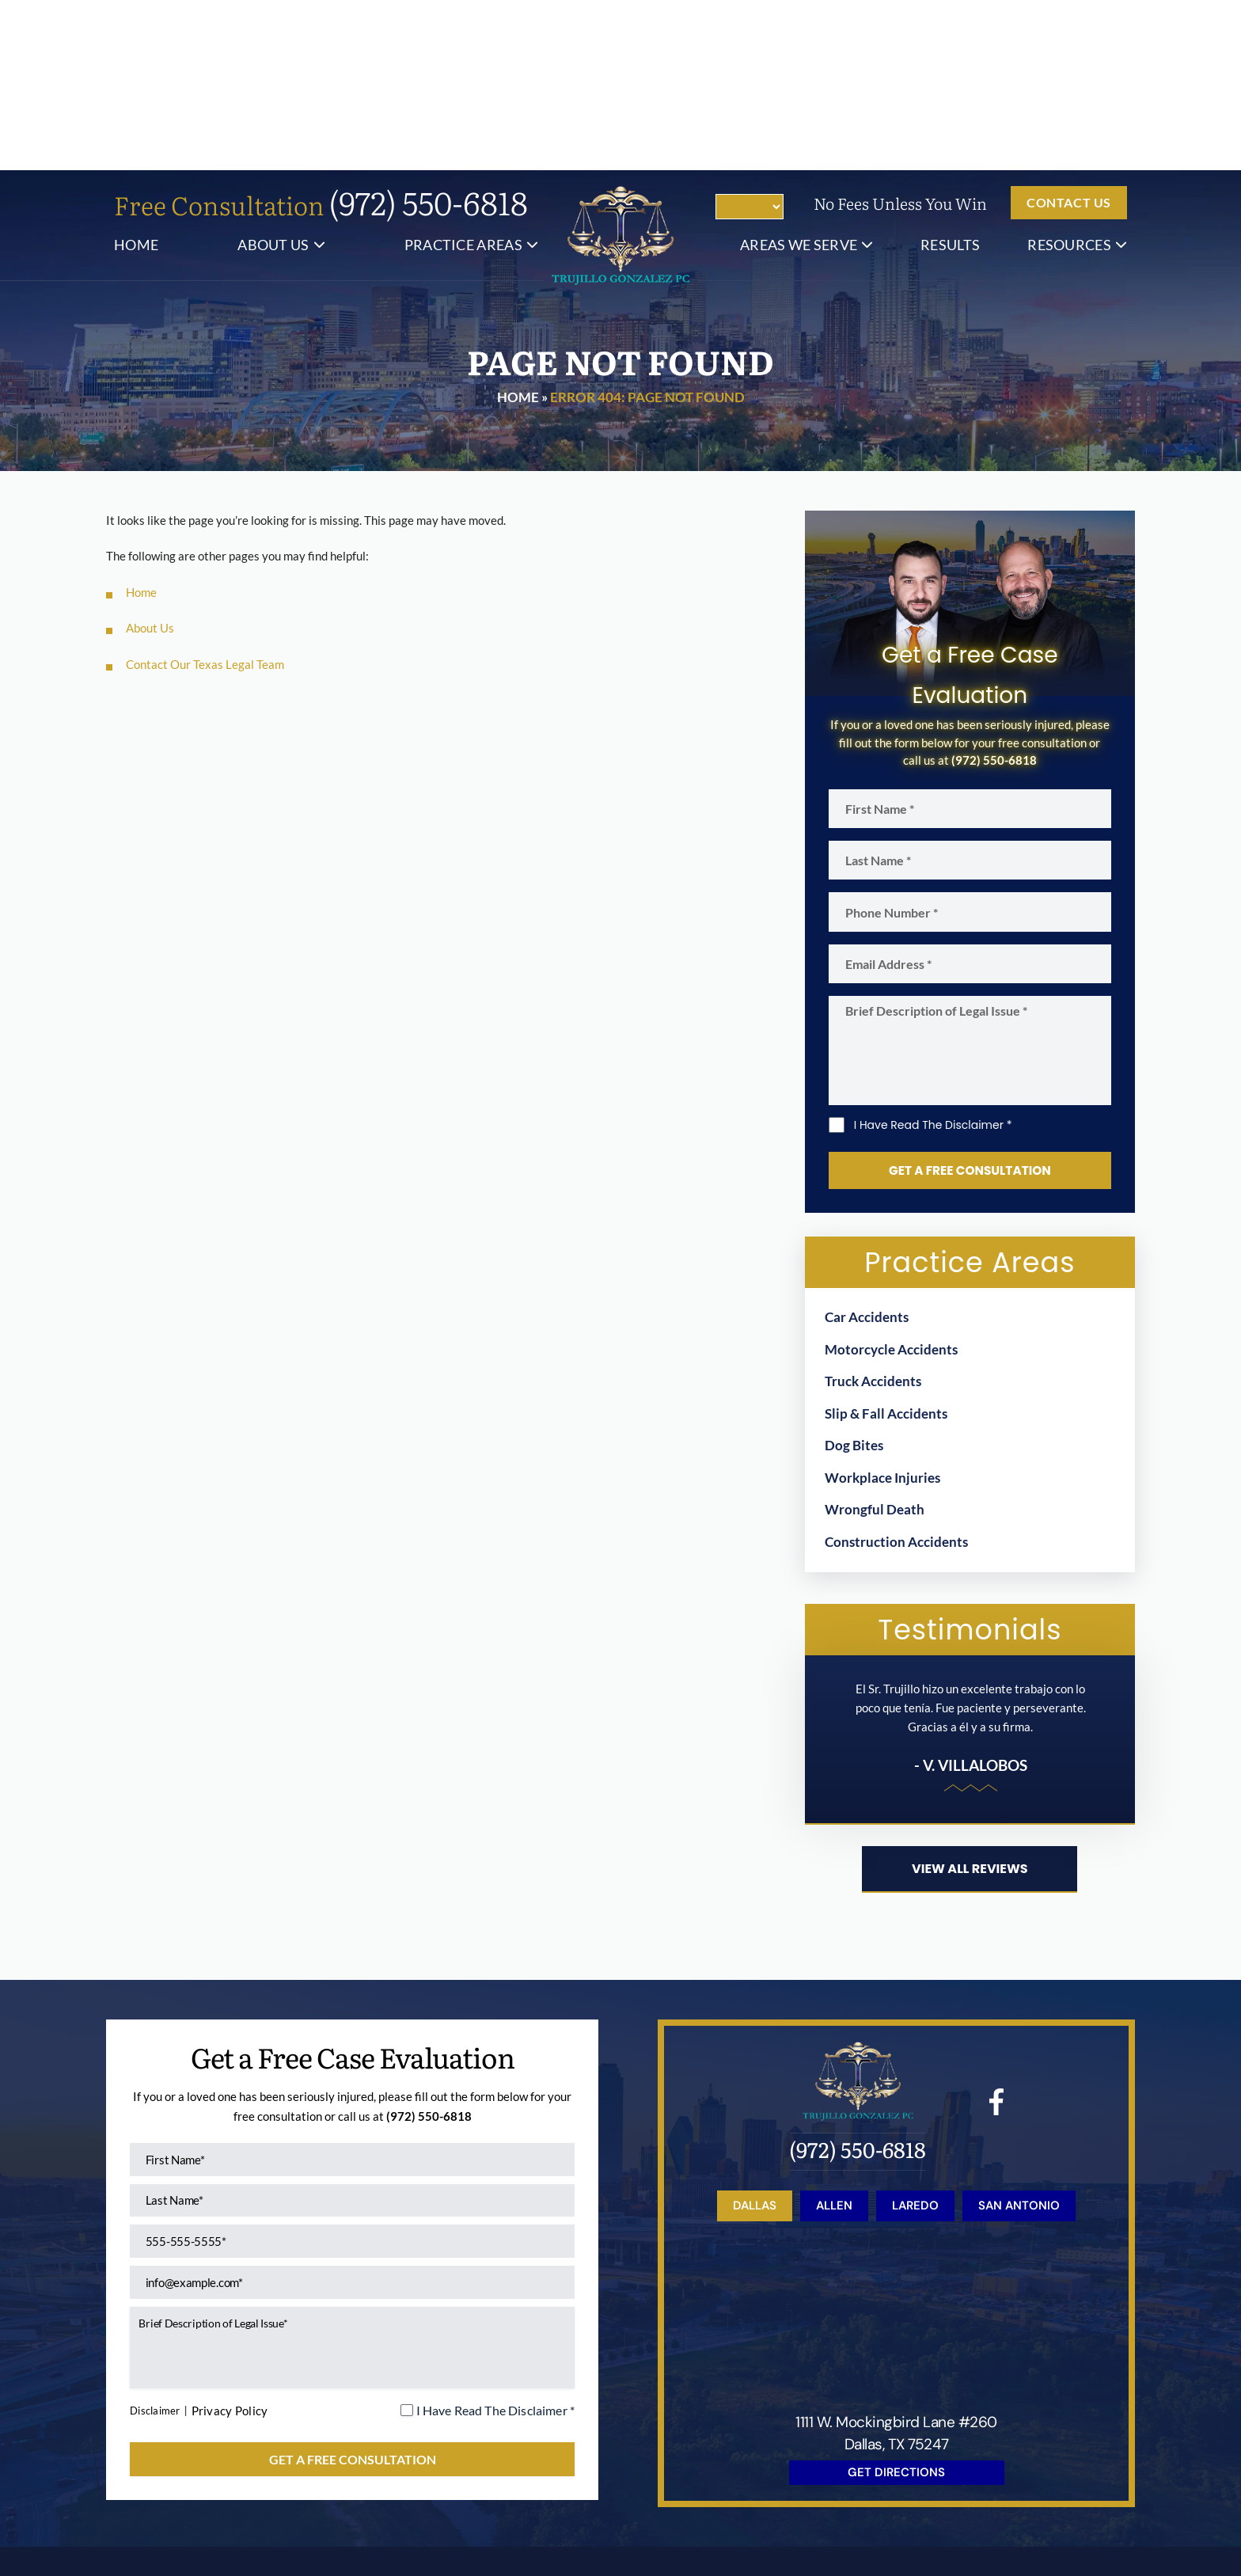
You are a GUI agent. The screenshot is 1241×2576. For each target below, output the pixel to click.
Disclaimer (160, 2262)
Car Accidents (867, 1152)
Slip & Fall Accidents (886, 1248)
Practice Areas (463, 74)
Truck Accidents (873, 1216)
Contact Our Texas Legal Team (205, 494)
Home (136, 74)
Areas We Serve (798, 74)
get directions (896, 2308)
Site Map (784, 2492)
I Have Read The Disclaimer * (933, 959)
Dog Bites (854, 1280)
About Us (273, 74)
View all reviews (970, 1705)
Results (950, 74)
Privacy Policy (240, 2262)
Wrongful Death (874, 1344)
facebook (997, 1938)
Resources (1069, 74)
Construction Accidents (896, 1376)
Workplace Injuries (882, 1312)
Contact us (1069, 32)
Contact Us (989, 2439)
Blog (734, 2439)
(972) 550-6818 (428, 31)
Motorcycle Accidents (891, 1184)
